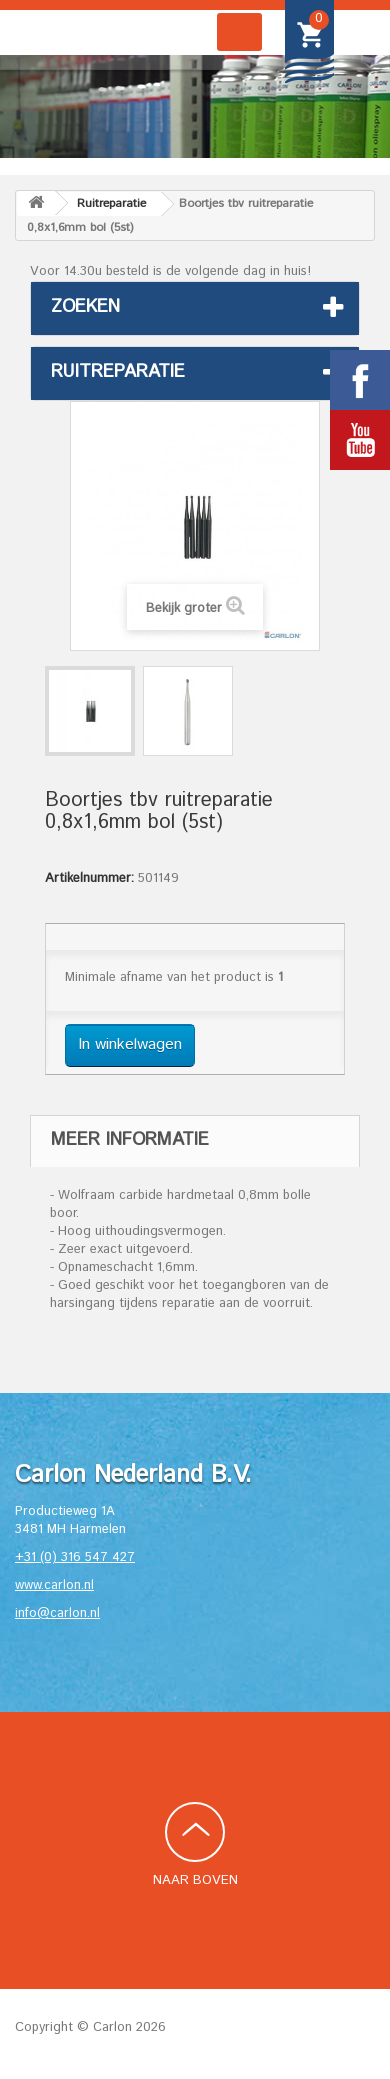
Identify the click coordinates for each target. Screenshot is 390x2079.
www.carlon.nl (54, 1585)
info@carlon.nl (57, 1613)
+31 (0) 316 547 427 (75, 1557)
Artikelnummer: (89, 879)
